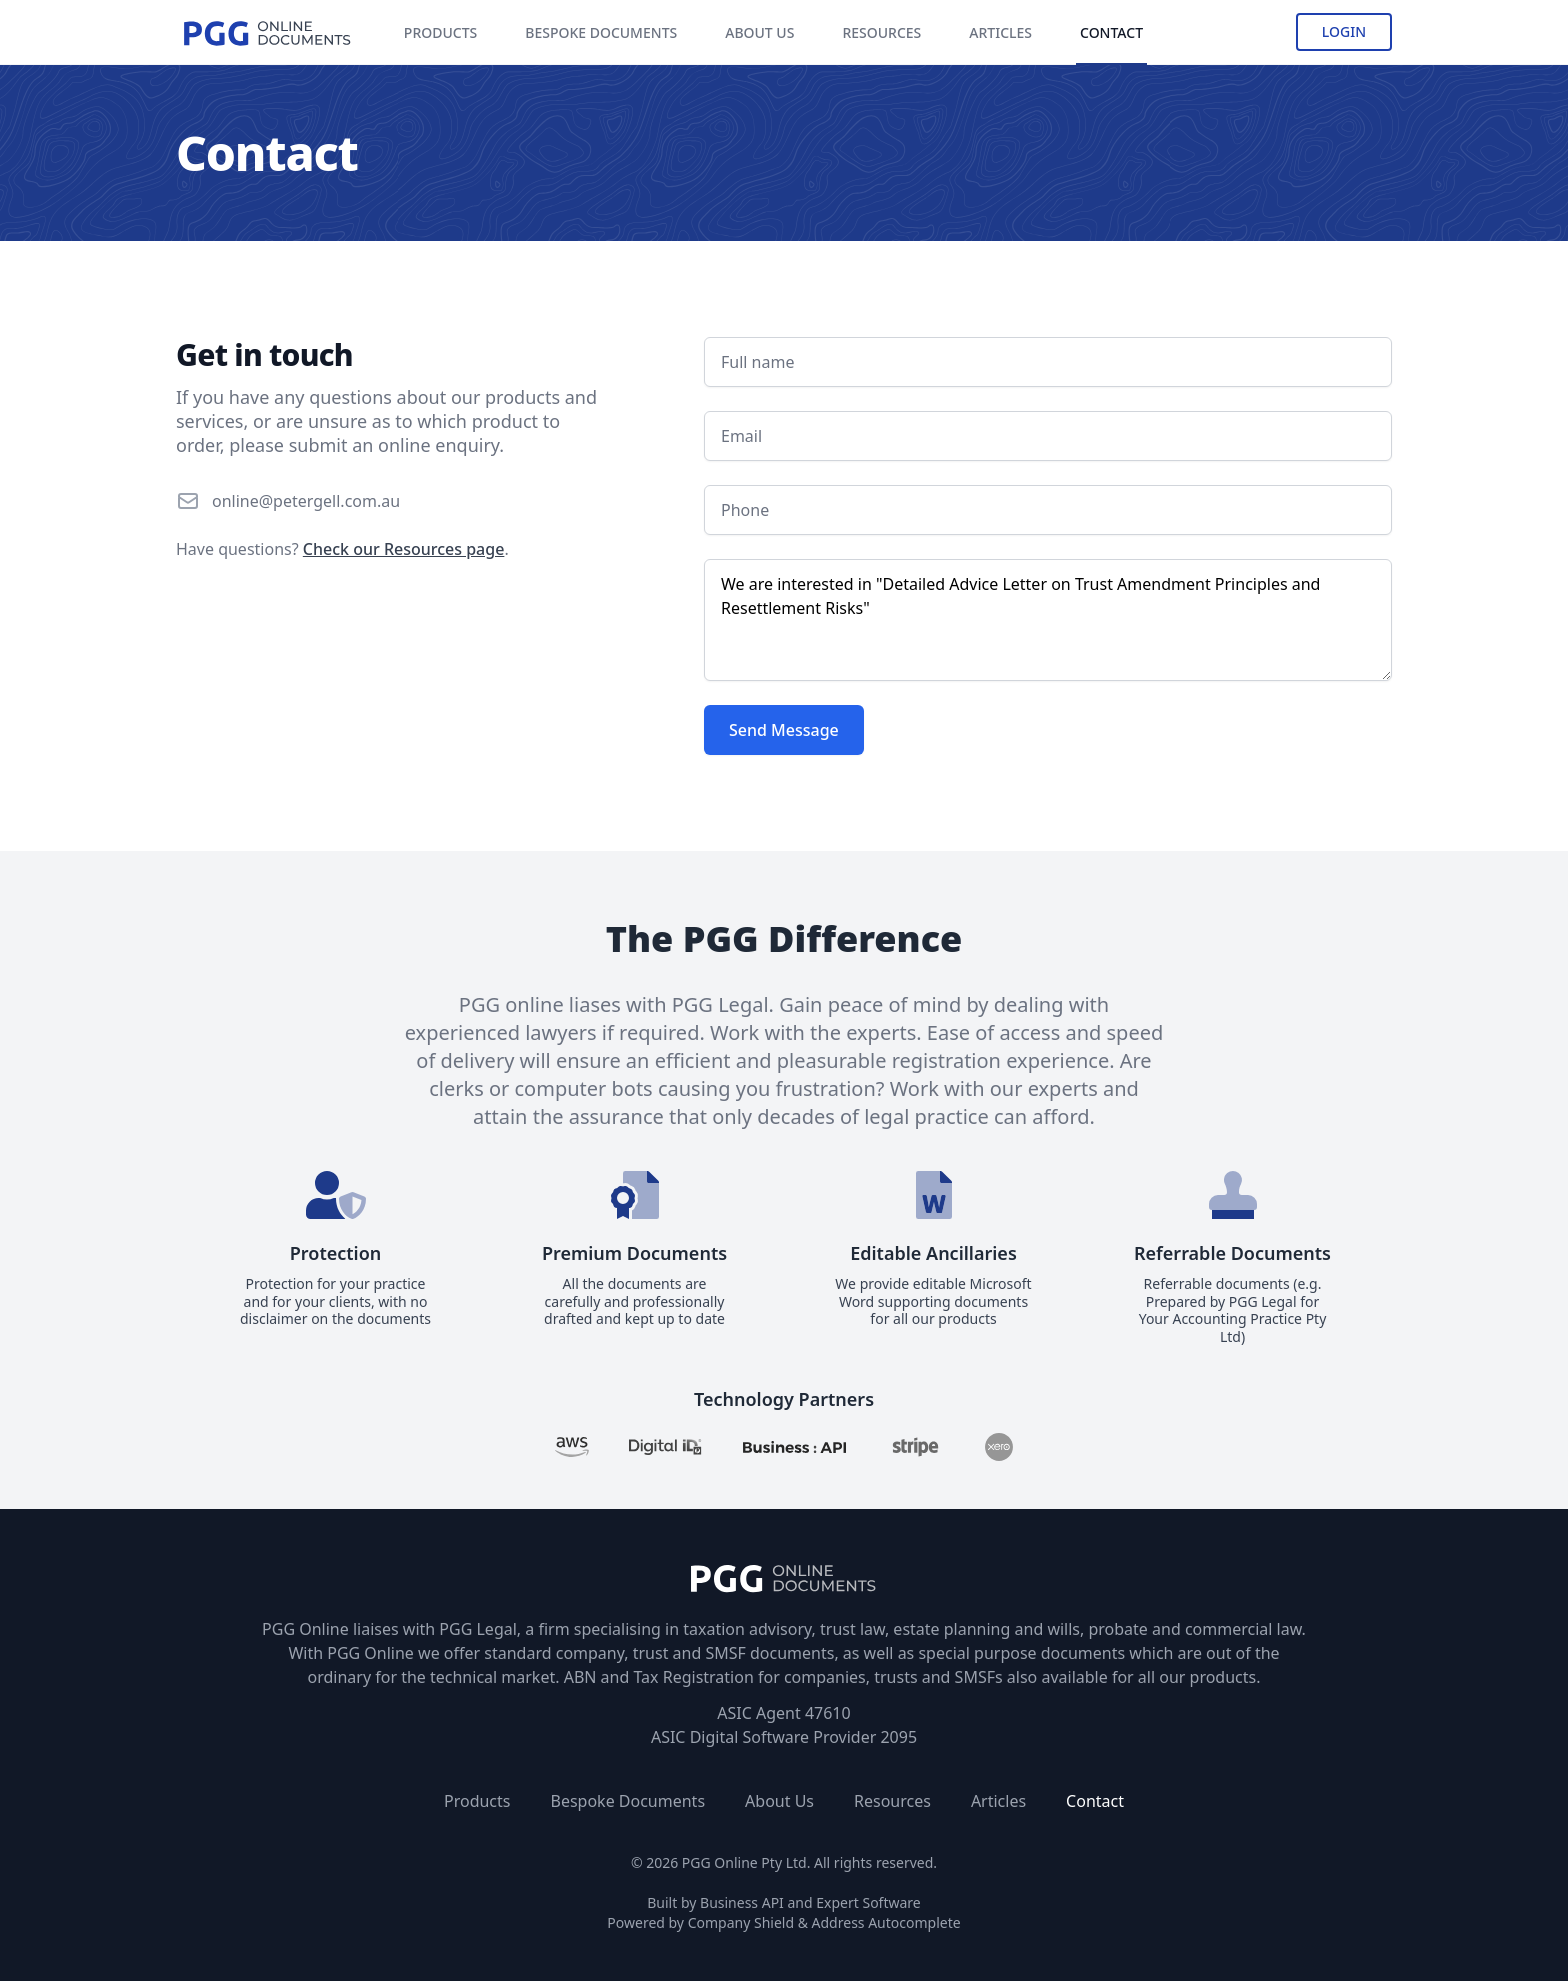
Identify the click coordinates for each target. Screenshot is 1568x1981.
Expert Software (868, 1902)
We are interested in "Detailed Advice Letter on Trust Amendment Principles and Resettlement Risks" (1048, 620)
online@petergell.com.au (306, 501)
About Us (779, 1801)
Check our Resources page (404, 549)
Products (477, 1801)
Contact (1095, 1801)
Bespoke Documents (627, 1801)
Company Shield (741, 1922)
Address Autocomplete (886, 1922)
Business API (742, 1902)
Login (1344, 31)
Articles (998, 1801)
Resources (892, 1801)
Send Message (784, 730)
